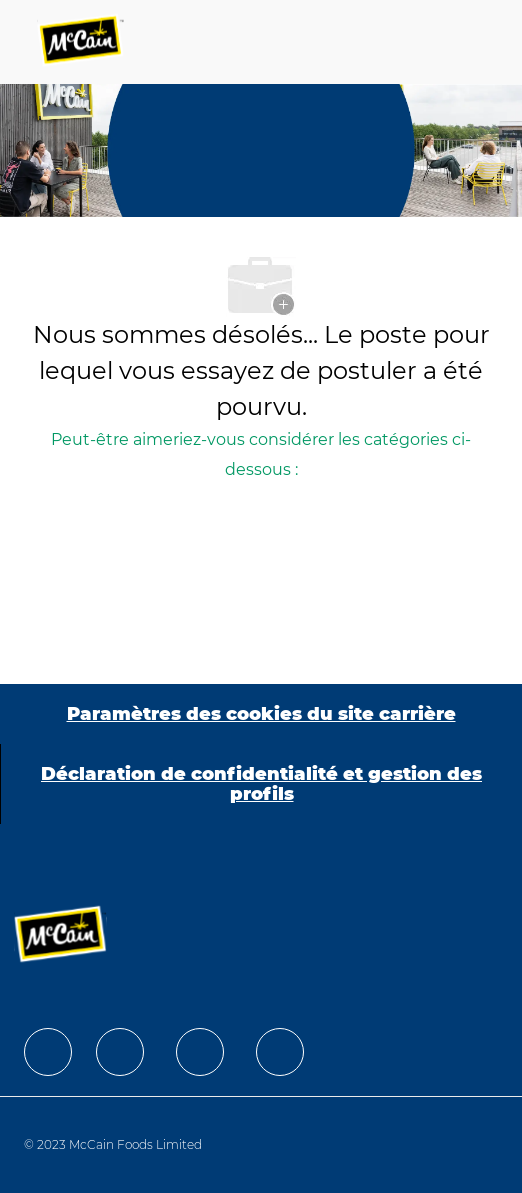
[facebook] (48, 1052)
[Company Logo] (82, 42)
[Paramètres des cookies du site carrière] (261, 714)
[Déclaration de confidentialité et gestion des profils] (261, 784)
